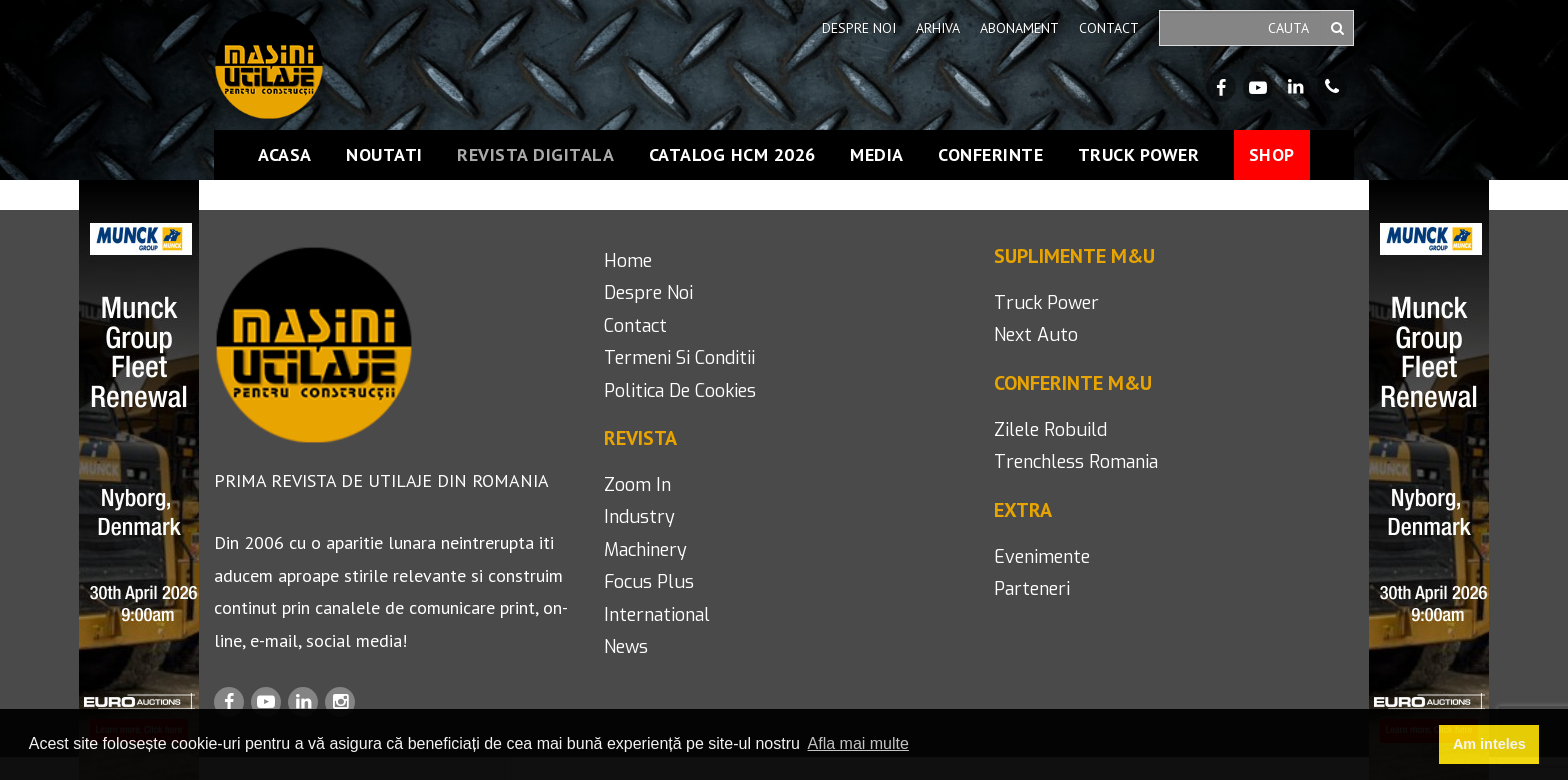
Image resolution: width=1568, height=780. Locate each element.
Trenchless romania (1076, 462)
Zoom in (637, 485)
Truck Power (1139, 155)
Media (877, 155)
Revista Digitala (535, 155)
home (628, 261)
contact (635, 326)
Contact (1109, 28)
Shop (1272, 154)
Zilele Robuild (1050, 430)
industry (639, 517)
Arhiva (938, 28)
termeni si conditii (679, 358)
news (626, 647)
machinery (645, 550)
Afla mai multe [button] (858, 743)
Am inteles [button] (1489, 744)
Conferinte (990, 155)
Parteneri (1032, 589)
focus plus (649, 582)
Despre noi (859, 28)
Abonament (1019, 28)
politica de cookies (680, 391)
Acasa (285, 155)
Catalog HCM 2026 (732, 155)
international (657, 615)
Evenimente (1042, 557)
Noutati (384, 155)
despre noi (648, 293)
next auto (1036, 335)
